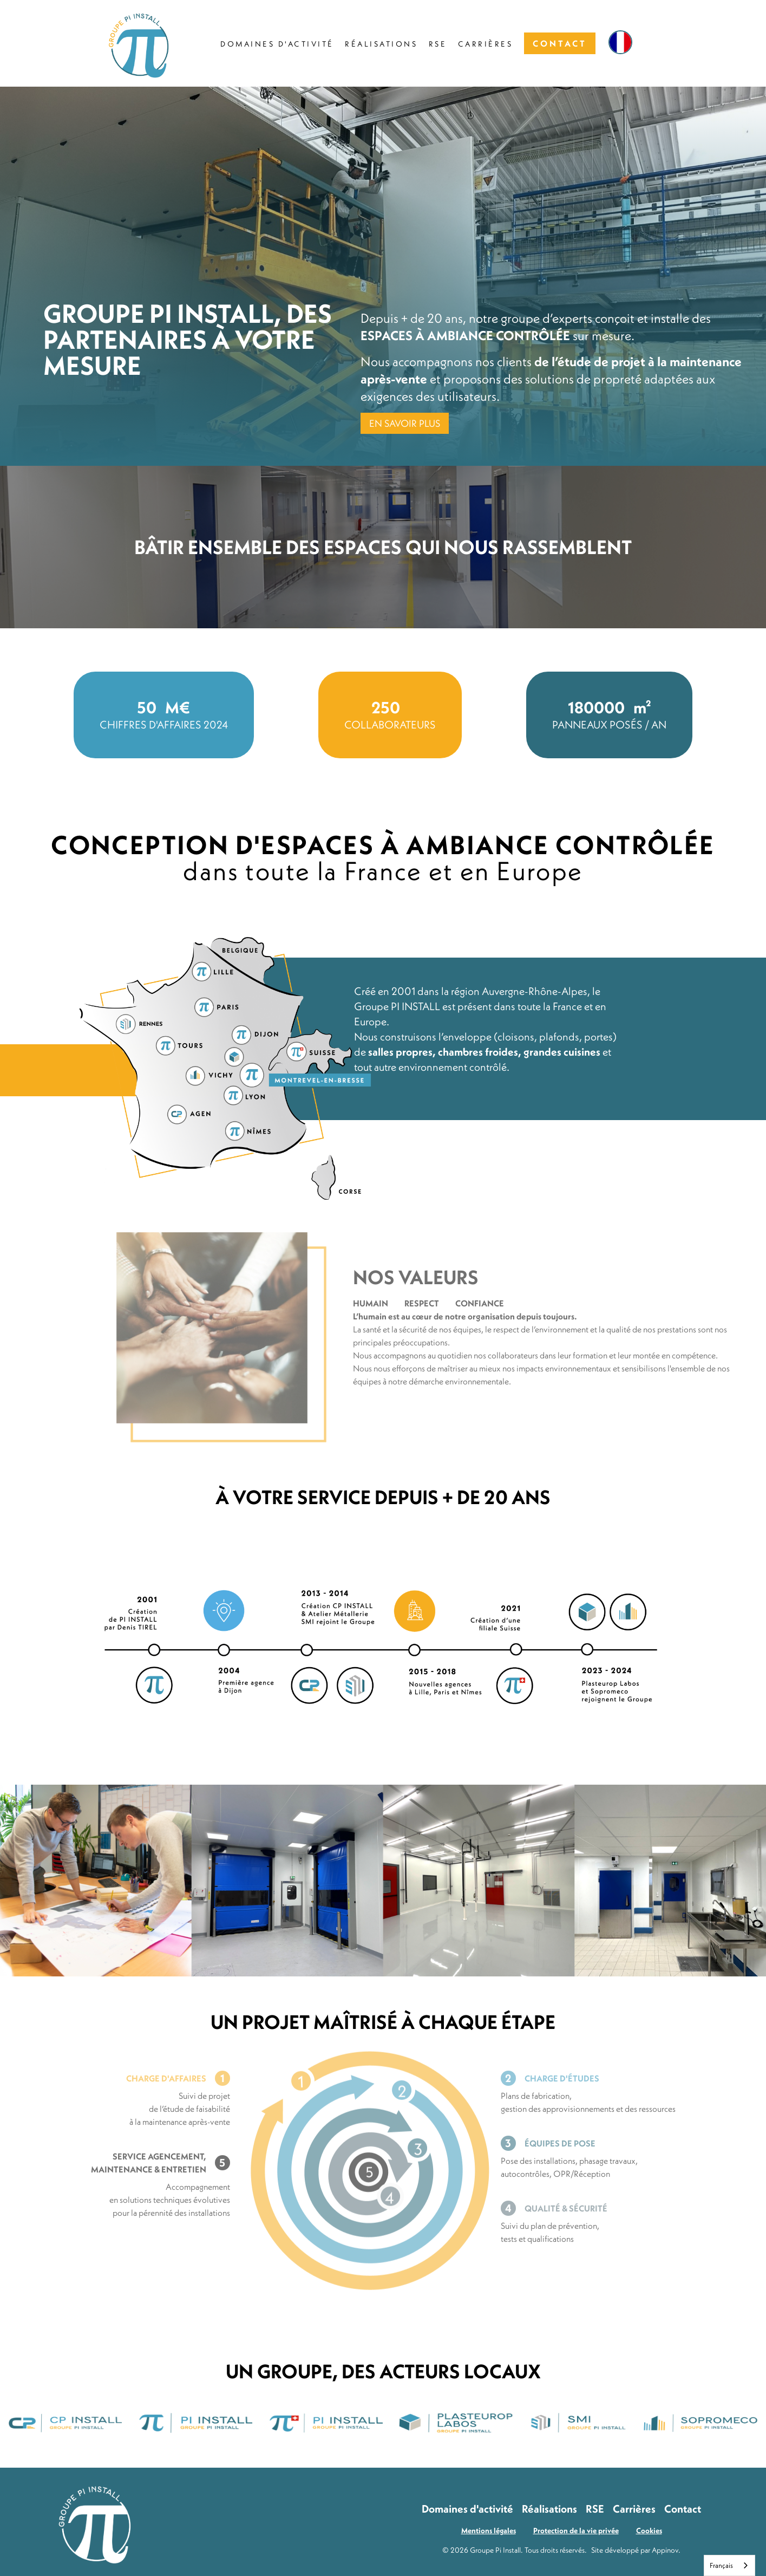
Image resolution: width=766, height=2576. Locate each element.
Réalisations (549, 2508)
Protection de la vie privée (576, 2530)
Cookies (649, 2530)
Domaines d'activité (467, 2508)
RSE (595, 2508)
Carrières (634, 2508)
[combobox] (729, 2565)
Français (721, 2565)
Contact (682, 2508)
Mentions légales (488, 2530)
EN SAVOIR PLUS (404, 423)
